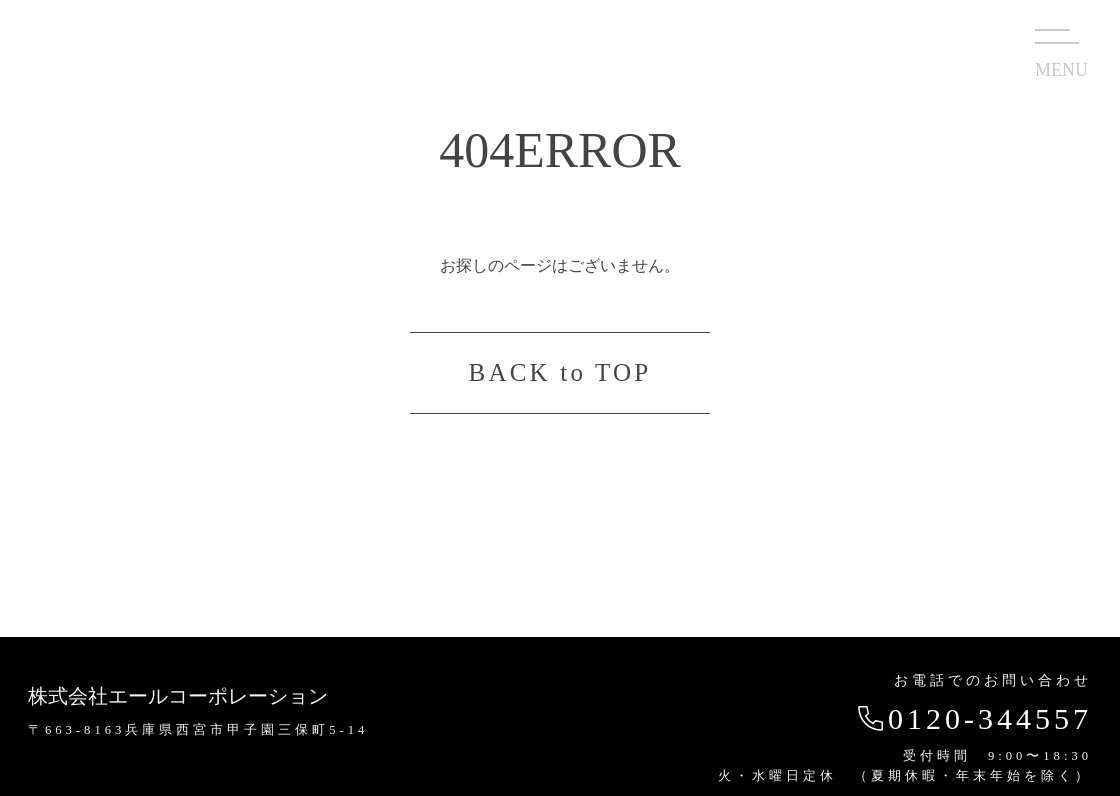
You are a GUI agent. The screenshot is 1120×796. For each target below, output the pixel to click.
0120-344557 (972, 718)
